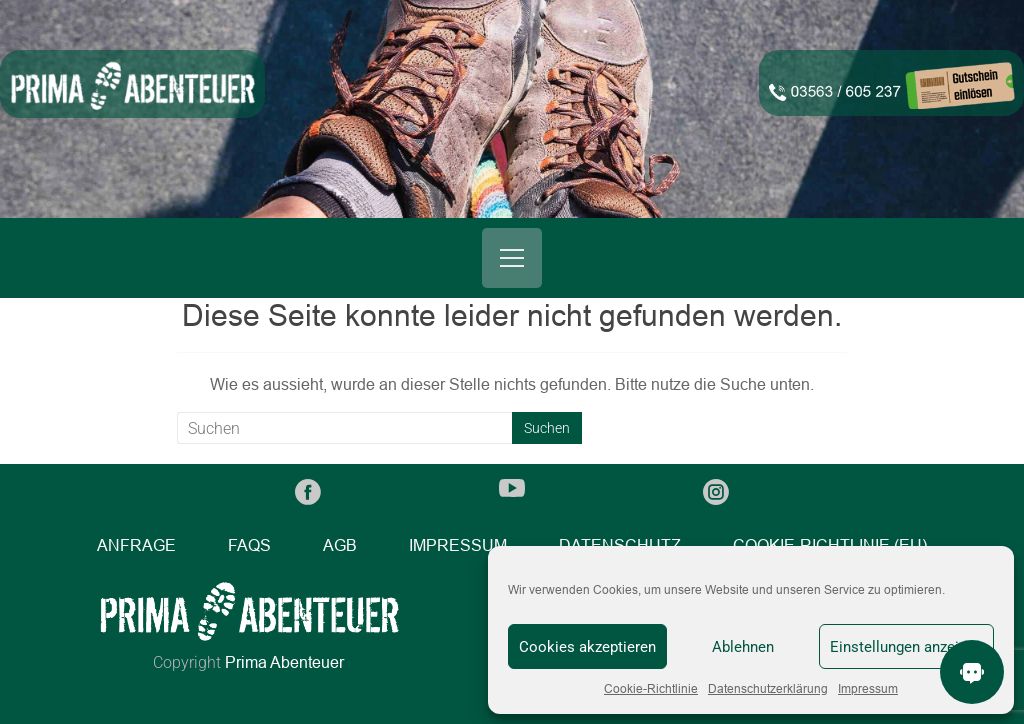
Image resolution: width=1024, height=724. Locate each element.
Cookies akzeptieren (587, 647)
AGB (340, 545)
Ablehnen (743, 647)
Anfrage (136, 545)
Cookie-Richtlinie (651, 689)
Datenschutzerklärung (768, 689)
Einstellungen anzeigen (906, 647)
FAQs (249, 545)
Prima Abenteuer (284, 662)
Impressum (868, 689)
